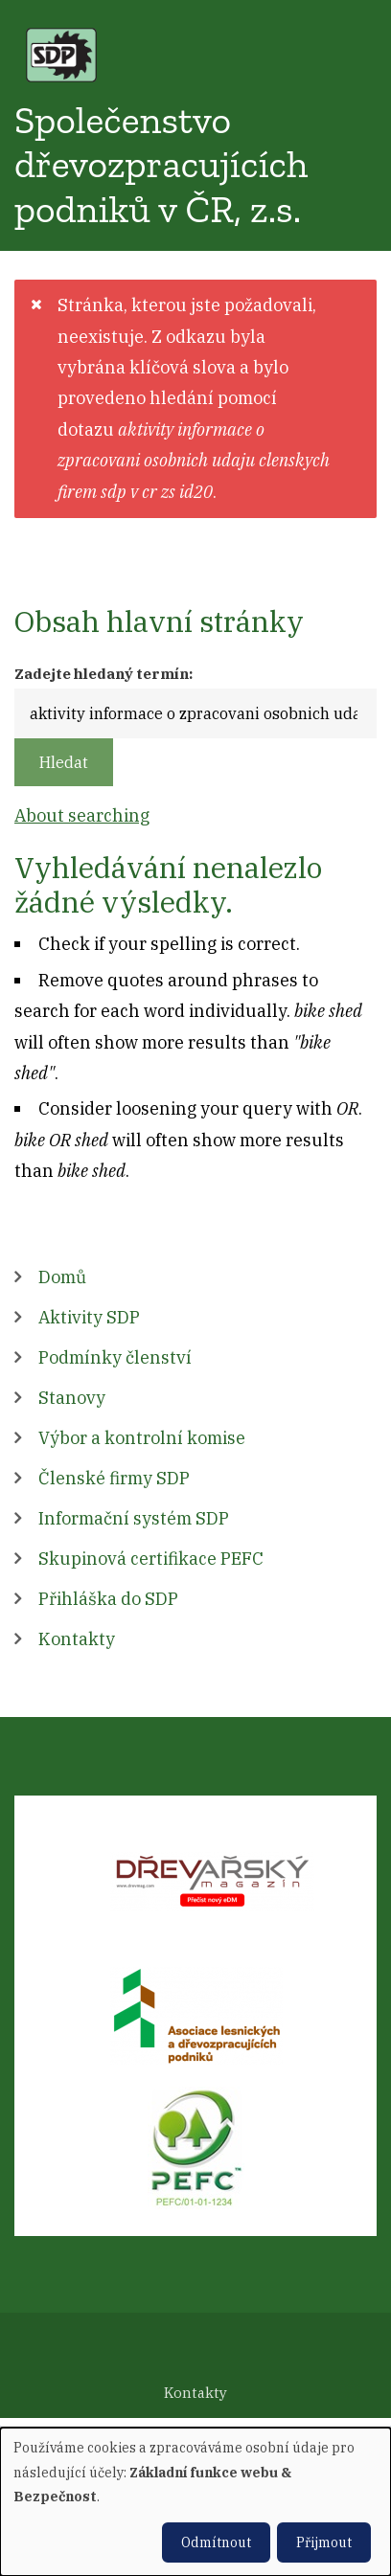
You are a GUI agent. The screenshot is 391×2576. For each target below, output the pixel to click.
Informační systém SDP (133, 1518)
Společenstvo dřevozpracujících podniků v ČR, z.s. (161, 164)
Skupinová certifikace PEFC (151, 1559)
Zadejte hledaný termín (101, 674)
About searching (82, 815)
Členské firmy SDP (114, 1478)
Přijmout (324, 2542)
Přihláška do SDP (108, 1599)
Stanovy (71, 1398)
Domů (62, 1277)
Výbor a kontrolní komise (141, 1438)
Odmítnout (216, 2542)
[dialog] (195, 2502)
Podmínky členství (115, 1357)
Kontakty (76, 1639)
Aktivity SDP (89, 1317)
